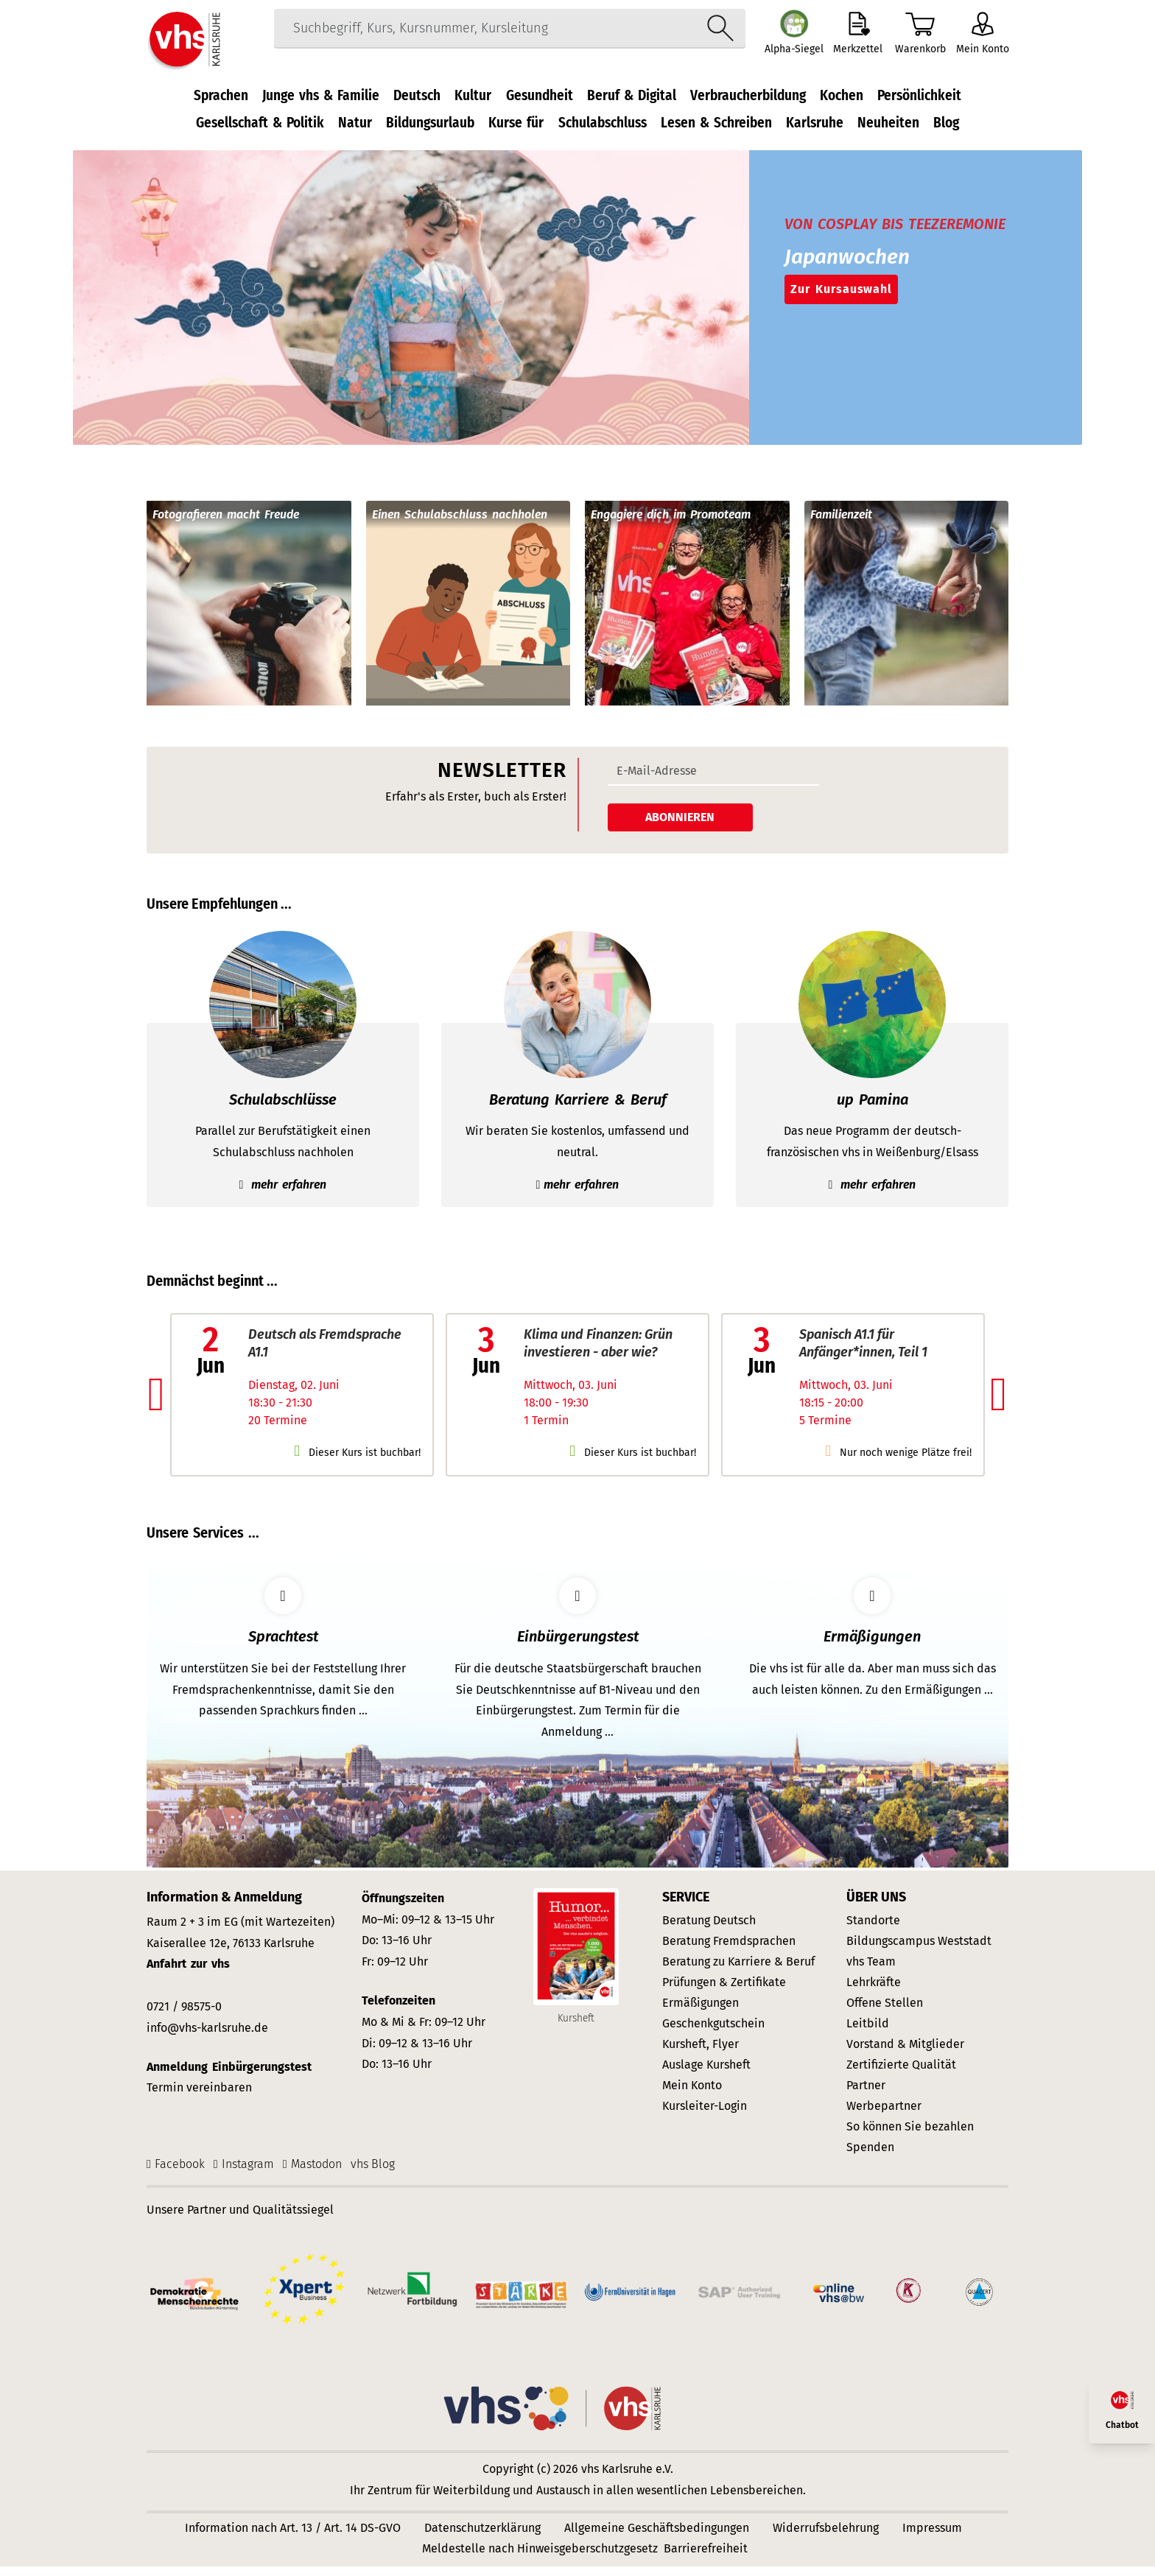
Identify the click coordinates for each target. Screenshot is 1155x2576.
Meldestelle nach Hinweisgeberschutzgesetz (540, 2558)
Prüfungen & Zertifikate (724, 1992)
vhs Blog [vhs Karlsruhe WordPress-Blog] (373, 2174)
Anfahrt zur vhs (188, 1974)
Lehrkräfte (873, 1992)
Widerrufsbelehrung (826, 2537)
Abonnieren (680, 827)
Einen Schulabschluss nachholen (459, 525)
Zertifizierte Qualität (901, 2074)
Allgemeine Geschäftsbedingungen (656, 2537)
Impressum (932, 2537)
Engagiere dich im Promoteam (671, 525)
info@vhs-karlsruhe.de (207, 2037)
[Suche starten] (713, 40)
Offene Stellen (884, 2012)
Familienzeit (841, 525)
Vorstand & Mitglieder (905, 2054)
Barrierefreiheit (706, 2558)
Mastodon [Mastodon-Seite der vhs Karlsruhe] (316, 2174)
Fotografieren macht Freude (225, 525)
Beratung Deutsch (709, 1930)
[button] (156, 1404)
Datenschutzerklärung (482, 2537)
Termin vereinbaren (199, 2098)
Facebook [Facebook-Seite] (180, 2174)
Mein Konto (692, 2095)
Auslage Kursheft (706, 2074)
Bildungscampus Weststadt (918, 1950)
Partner (865, 2095)
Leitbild (867, 2033)
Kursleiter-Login (704, 2115)
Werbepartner (883, 2115)
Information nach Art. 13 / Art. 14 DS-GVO (293, 2537)
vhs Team (871, 1971)
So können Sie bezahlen (910, 2136)
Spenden (870, 2157)
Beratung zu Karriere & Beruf (738, 1971)
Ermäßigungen (700, 2012)
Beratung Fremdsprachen (729, 1950)
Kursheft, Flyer (700, 2054)
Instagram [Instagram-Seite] (248, 2174)
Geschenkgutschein (713, 2033)
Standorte (873, 1930)
